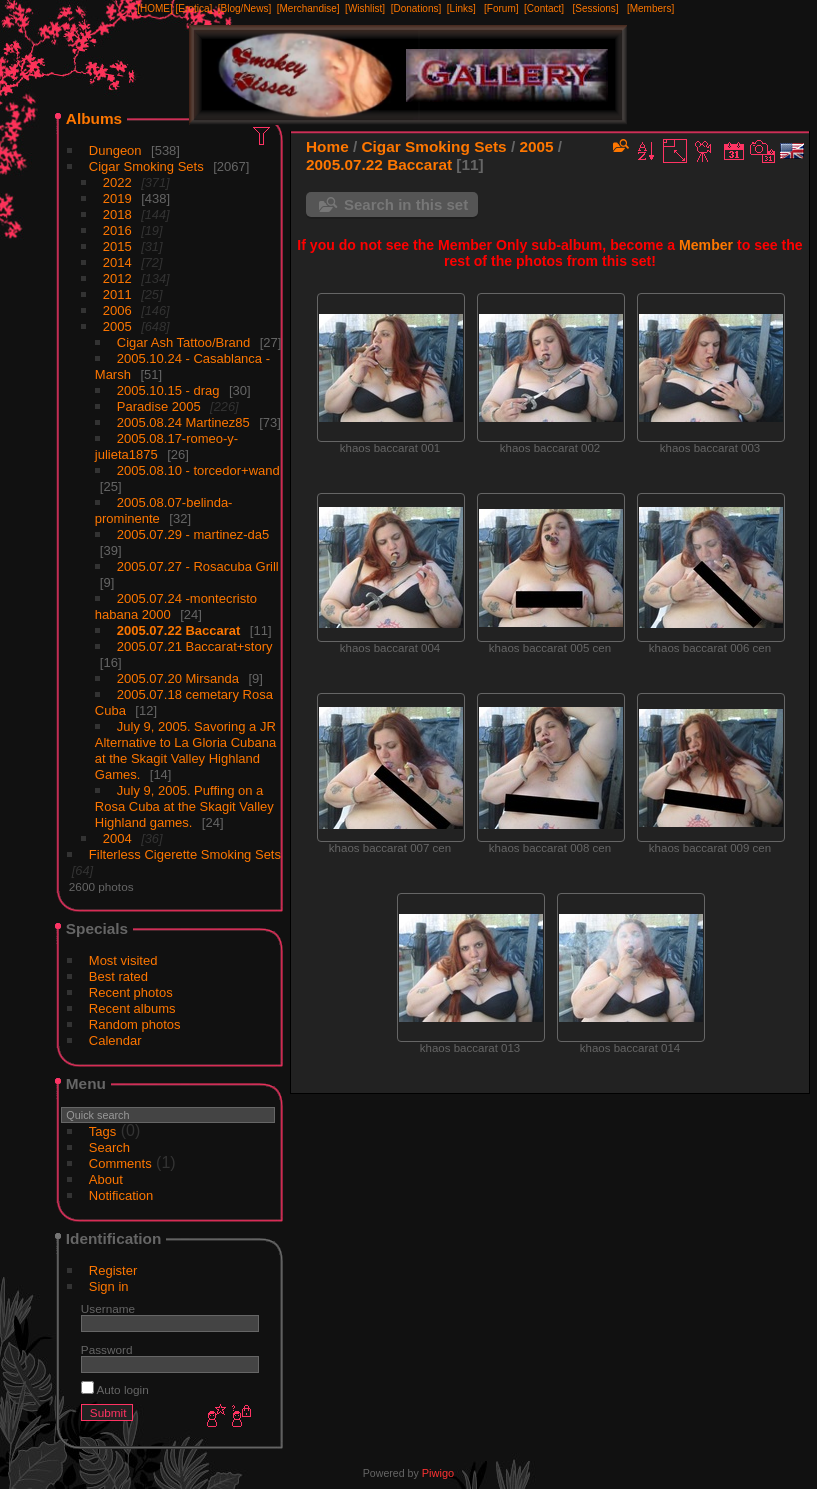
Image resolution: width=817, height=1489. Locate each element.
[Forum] (501, 8)
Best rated (118, 976)
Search (109, 1147)
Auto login (115, 1389)
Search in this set (406, 204)
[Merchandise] (308, 8)
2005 (117, 326)
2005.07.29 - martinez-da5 (193, 534)
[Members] (650, 8)
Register (113, 1270)
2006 (117, 310)
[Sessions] (595, 8)
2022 (117, 182)
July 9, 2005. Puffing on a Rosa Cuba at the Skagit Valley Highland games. (184, 806)
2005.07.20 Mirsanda (178, 678)
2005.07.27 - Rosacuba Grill (198, 566)
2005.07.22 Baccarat (179, 630)
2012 (117, 278)
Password (107, 1349)
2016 (117, 230)
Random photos (135, 1024)
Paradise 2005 (159, 406)
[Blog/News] (244, 8)
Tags (102, 1131)
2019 (117, 198)
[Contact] (544, 8)
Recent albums (132, 1008)
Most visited (123, 960)
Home (327, 146)
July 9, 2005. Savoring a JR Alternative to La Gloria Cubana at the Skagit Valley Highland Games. (185, 750)
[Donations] (416, 8)
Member (706, 245)
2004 (117, 838)
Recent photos (131, 992)
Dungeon (115, 150)
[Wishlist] (365, 8)
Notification (121, 1195)
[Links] (461, 8)
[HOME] (155, 8)
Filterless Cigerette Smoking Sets (185, 854)
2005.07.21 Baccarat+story (195, 646)
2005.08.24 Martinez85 (183, 422)
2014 (117, 262)
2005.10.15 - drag (168, 390)
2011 (117, 294)
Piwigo (438, 1473)
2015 (117, 246)
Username (108, 1308)
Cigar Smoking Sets (146, 166)
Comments (120, 1163)
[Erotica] (194, 8)
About (106, 1179)
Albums (94, 118)
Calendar (115, 1040)
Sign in (109, 1286)
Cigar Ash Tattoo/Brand (183, 342)
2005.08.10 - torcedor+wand (198, 470)
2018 (117, 214)
